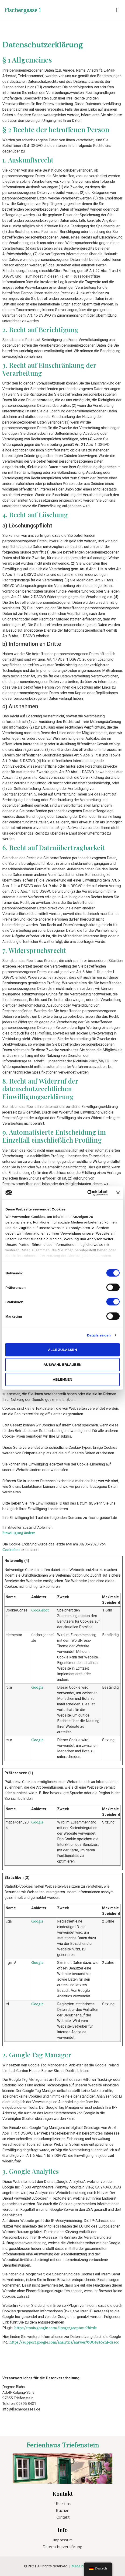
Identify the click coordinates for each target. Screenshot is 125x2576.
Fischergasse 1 (23, 10)
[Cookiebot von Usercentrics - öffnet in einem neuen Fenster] (87, 1193)
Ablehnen (62, 1379)
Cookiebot (11, 1550)
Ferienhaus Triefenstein (62, 2445)
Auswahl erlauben (62, 1364)
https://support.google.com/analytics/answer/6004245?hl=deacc (64, 2342)
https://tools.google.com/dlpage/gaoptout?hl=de (55, 2328)
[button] (117, 10)
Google (37, 1687)
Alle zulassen (62, 1350)
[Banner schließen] (118, 1192)
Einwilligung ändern (18, 1533)
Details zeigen (99, 1335)
